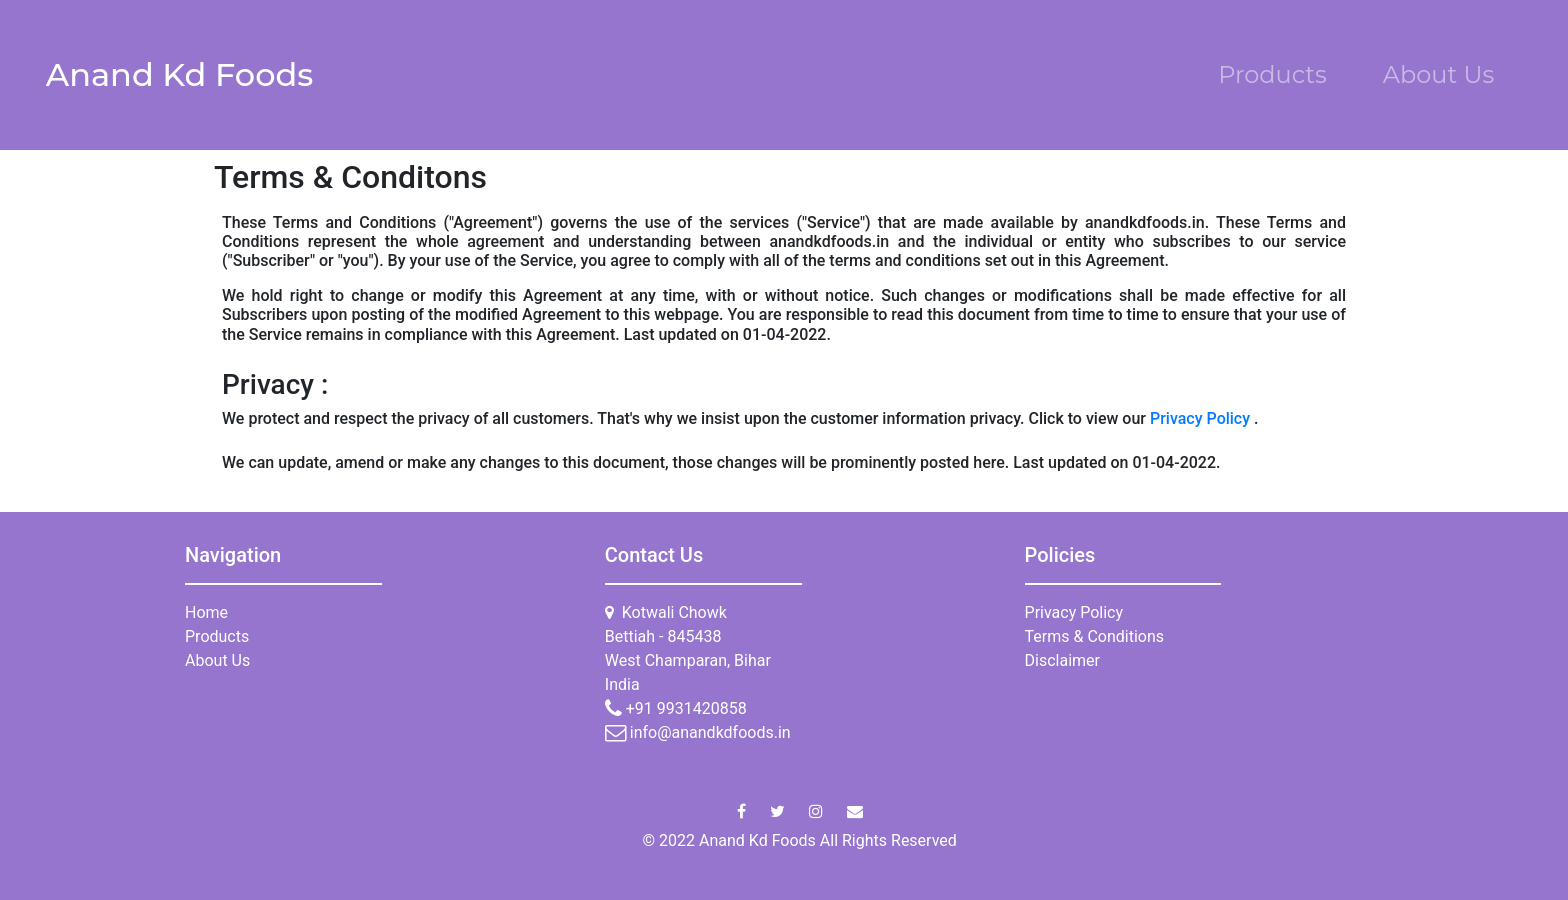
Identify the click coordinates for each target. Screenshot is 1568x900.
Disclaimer (1062, 660)
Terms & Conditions (1095, 636)
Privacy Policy (1202, 418)
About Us (1438, 74)
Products (1272, 74)
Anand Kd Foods (180, 74)
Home (206, 612)
